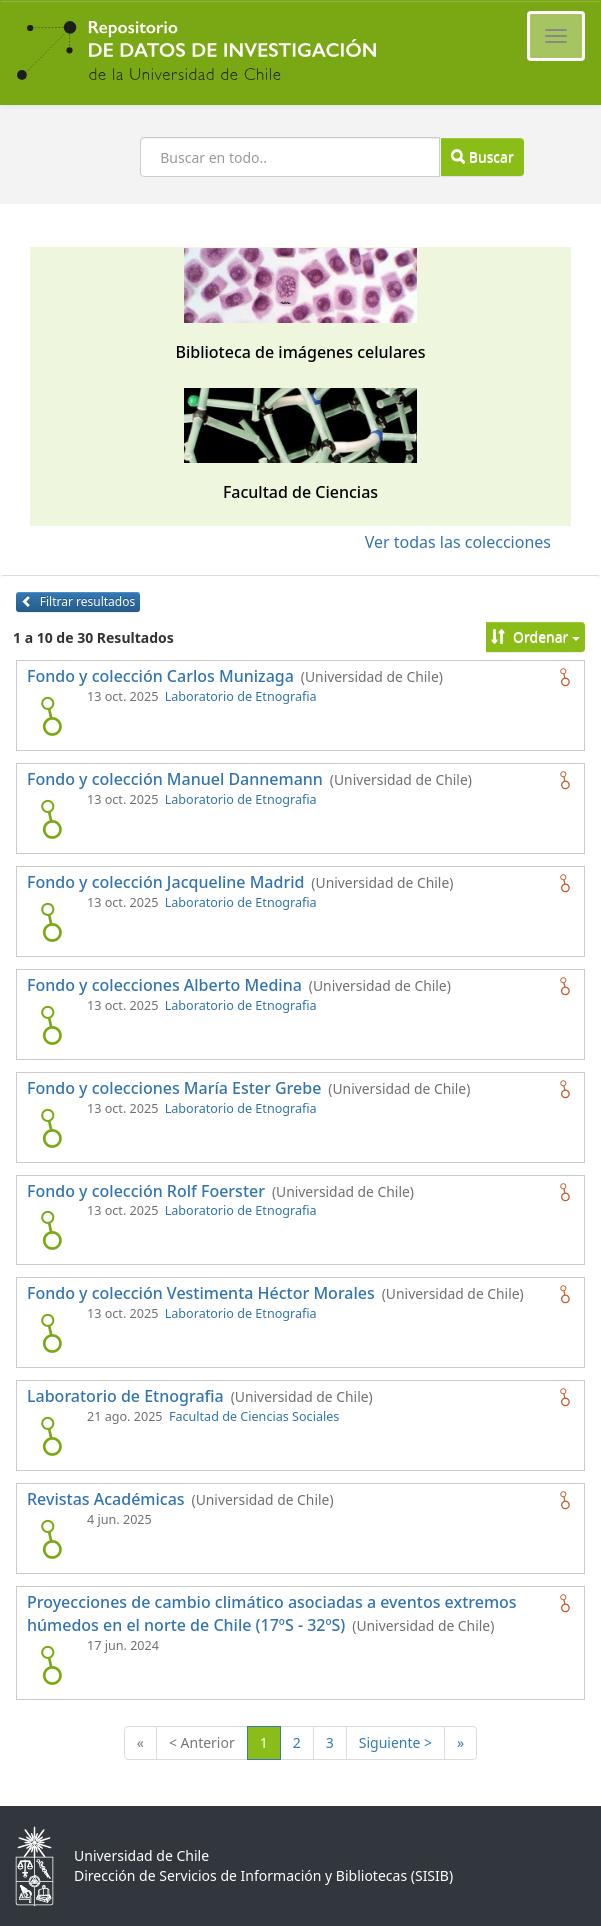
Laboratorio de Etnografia (241, 696)
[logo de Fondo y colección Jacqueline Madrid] (51, 922)
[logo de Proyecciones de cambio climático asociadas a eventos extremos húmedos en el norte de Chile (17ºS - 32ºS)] (51, 1665)
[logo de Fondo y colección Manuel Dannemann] (51, 819)
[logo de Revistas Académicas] (51, 1539)
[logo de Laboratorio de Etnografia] (51, 1436)
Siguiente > (395, 1742)
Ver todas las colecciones (458, 542)
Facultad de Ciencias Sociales (254, 1416)
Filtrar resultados (78, 601)
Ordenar (535, 636)
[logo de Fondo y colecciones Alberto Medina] (51, 1025)
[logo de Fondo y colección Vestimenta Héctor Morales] (51, 1333)
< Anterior (202, 1742)
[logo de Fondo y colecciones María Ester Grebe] (51, 1128)
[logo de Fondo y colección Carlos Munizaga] (51, 716)
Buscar (482, 156)
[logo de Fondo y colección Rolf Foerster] (51, 1230)
